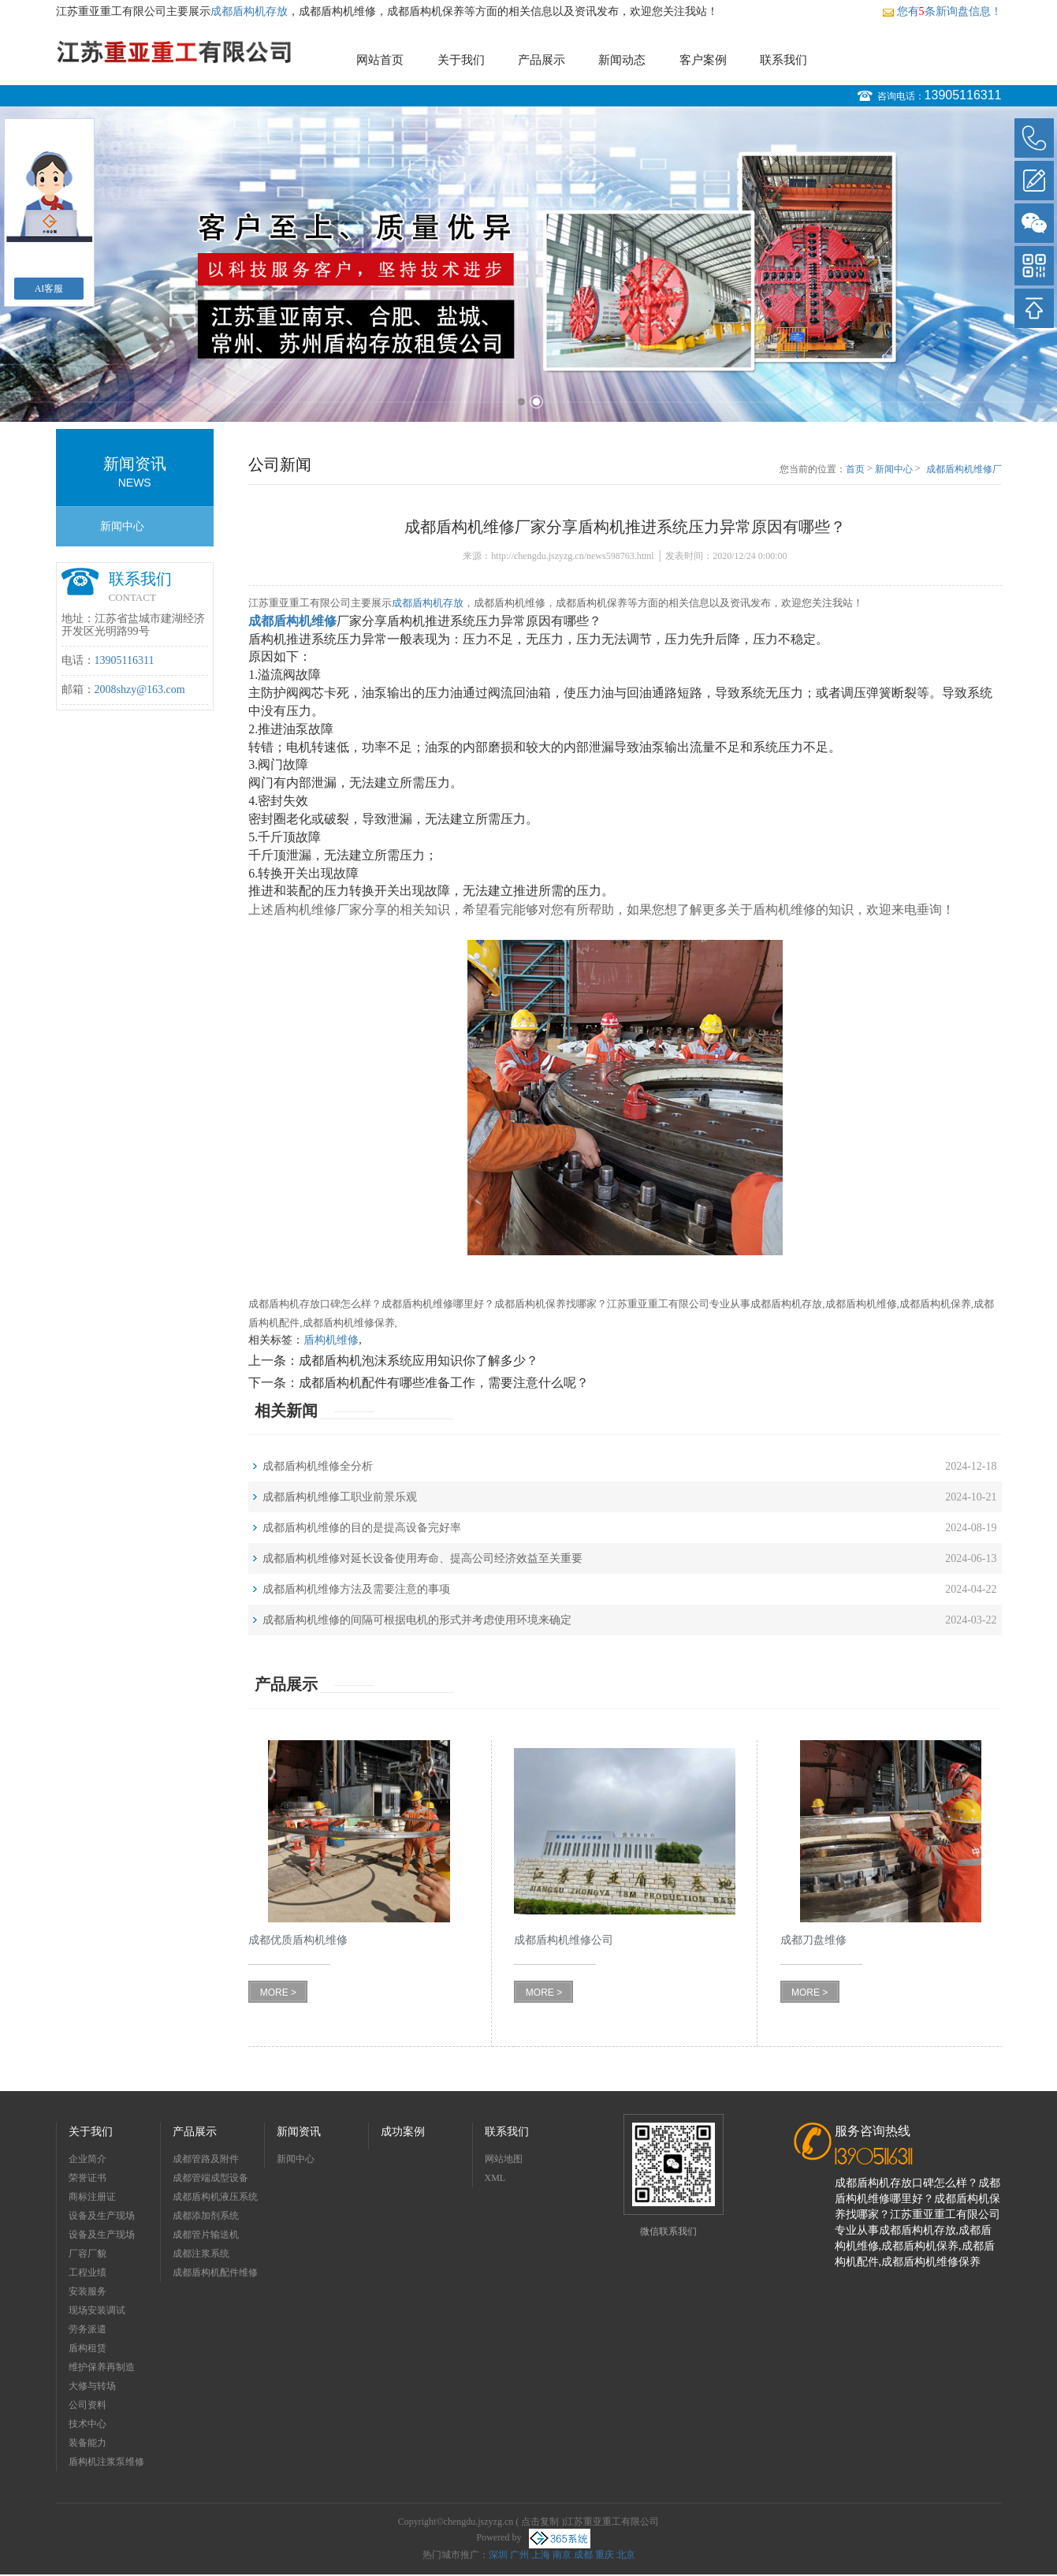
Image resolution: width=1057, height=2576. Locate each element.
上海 (540, 2554)
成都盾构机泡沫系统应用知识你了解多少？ (418, 1360)
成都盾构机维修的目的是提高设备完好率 (361, 1528)
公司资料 (87, 2404)
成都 (583, 2554)
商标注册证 (92, 2196)
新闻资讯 (299, 2132)
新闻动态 (622, 60)
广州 (519, 2554)
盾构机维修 (331, 1340)
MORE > (278, 1992)
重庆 (604, 2554)
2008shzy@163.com (140, 689)
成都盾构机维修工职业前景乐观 (339, 1497)
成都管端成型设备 (210, 2177)
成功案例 (403, 2132)
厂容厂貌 (87, 2253)
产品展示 (541, 60)
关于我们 (461, 60)
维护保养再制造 (102, 2367)
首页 (855, 469)
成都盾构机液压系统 (215, 2196)
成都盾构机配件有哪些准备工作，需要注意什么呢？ (444, 1382)
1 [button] (521, 401)
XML (495, 2177)
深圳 (498, 2554)
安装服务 (87, 2291)
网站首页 (380, 60)
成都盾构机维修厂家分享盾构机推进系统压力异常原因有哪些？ (964, 470)
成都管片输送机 (206, 2234)
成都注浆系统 (201, 2253)
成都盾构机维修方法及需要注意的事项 (356, 1589)
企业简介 (87, 2158)
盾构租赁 (87, 2348)
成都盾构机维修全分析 (317, 1466)
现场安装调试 (97, 2310)
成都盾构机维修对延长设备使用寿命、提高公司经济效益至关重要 (422, 1558)
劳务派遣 (87, 2329)
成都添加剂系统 (206, 2215)
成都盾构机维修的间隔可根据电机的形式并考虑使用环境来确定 (416, 1620)
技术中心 (87, 2423)
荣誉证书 (87, 2177)
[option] (528, 264)
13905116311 (963, 95)
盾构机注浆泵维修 (106, 2461)
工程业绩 (87, 2272)
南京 (562, 2554)
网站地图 (504, 2158)
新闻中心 (122, 526)
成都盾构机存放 (249, 11)
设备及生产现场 (102, 2215)
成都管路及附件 (206, 2158)
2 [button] (536, 401)
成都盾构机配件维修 (215, 2272)
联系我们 (783, 60)
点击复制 (540, 2521)
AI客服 (49, 288)
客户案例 (703, 60)
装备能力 (87, 2442)
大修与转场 (92, 2385)
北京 (625, 2554)
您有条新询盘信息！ (942, 11)
